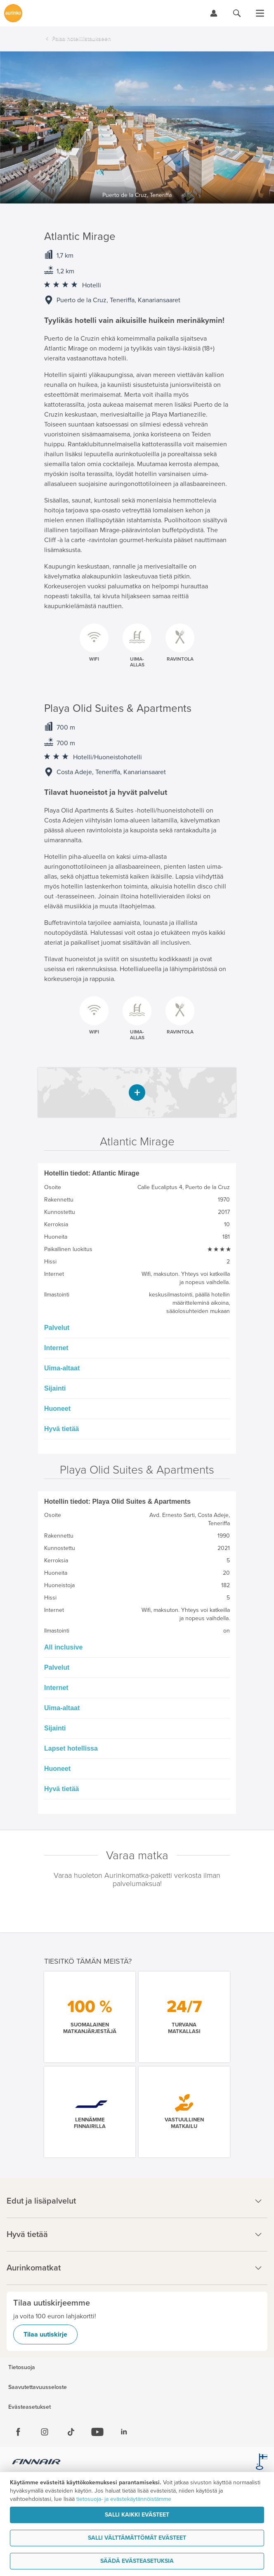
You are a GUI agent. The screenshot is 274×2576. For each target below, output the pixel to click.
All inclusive (63, 1647)
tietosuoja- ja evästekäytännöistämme (123, 2499)
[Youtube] (97, 2431)
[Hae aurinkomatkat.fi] (237, 13)
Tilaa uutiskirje (45, 2334)
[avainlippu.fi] (261, 2462)
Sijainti (55, 1388)
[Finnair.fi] (36, 2462)
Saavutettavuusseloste (37, 2387)
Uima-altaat (62, 1368)
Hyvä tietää (61, 1428)
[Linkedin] (123, 2431)
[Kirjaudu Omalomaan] (214, 13)
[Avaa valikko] (260, 13)
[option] (137, 127)
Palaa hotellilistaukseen (81, 38)
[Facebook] (18, 2431)
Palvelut (56, 1327)
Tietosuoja (21, 2367)
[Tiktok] (71, 2431)
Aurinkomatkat (137, 2268)
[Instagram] (44, 2431)
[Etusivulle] (13, 13)
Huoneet (57, 1408)
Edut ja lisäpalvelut (137, 2201)
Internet (56, 1347)
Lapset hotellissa (71, 1748)
